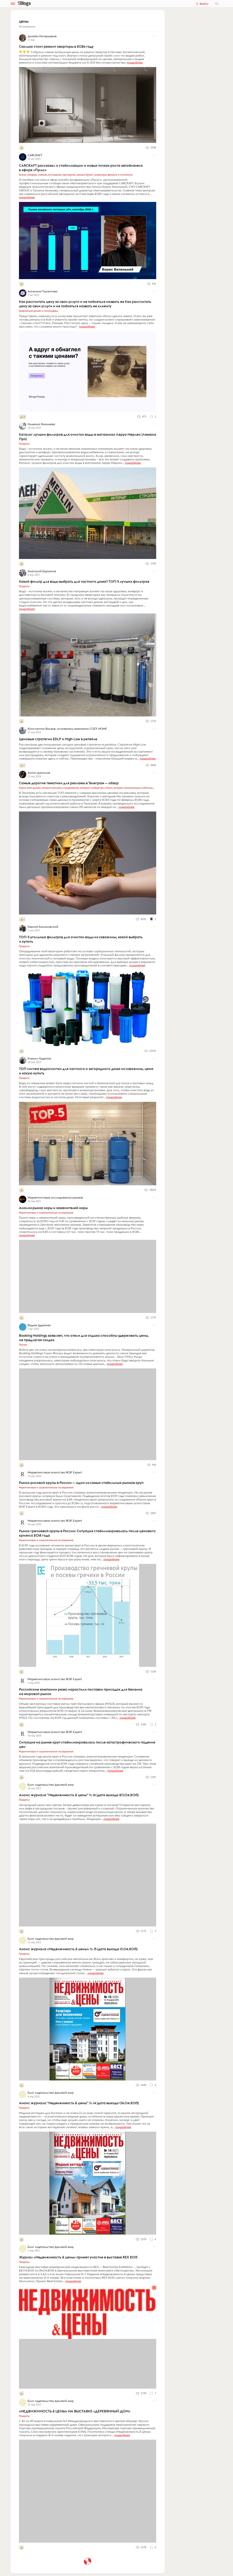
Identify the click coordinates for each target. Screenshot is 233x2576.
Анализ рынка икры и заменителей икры (53, 1208)
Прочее (23, 1344)
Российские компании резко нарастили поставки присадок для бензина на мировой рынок (80, 1691)
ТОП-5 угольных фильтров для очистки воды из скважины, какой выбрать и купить (81, 939)
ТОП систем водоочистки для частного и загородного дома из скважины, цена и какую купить (86, 1070)
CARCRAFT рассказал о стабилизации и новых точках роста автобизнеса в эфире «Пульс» (81, 167)
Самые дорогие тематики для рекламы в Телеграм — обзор (69, 783)
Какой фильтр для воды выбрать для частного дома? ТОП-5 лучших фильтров (84, 581)
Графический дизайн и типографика (38, 310)
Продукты (24, 443)
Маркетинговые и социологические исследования (46, 1212)
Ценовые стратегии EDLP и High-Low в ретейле (58, 739)
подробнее (135, 62)
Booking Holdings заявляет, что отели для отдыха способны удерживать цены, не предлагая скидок (84, 1337)
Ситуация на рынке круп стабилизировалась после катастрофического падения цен (87, 1744)
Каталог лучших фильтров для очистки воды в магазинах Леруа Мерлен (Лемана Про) (87, 436)
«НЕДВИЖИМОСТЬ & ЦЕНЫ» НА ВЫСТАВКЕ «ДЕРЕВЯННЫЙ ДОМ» (74, 2411)
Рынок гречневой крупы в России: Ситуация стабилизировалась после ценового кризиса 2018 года (87, 1533)
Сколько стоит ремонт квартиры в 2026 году (56, 46)
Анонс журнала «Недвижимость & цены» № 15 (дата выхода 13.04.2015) (78, 1949)
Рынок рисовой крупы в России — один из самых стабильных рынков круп (81, 1482)
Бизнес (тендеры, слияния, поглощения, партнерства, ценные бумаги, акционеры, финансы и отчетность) (76, 174)
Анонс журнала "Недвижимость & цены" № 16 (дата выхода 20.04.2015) (79, 1795)
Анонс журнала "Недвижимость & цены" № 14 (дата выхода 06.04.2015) (79, 2103)
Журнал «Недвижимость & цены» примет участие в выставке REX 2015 (78, 2257)
